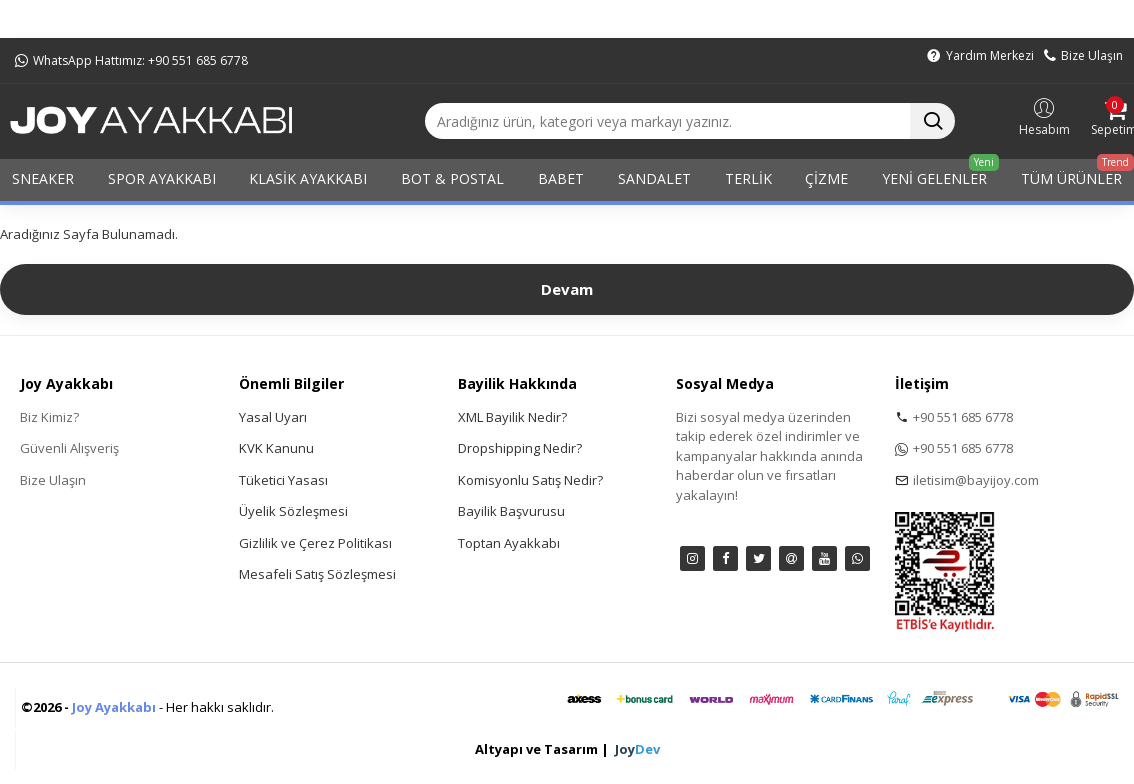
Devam (567, 289)
